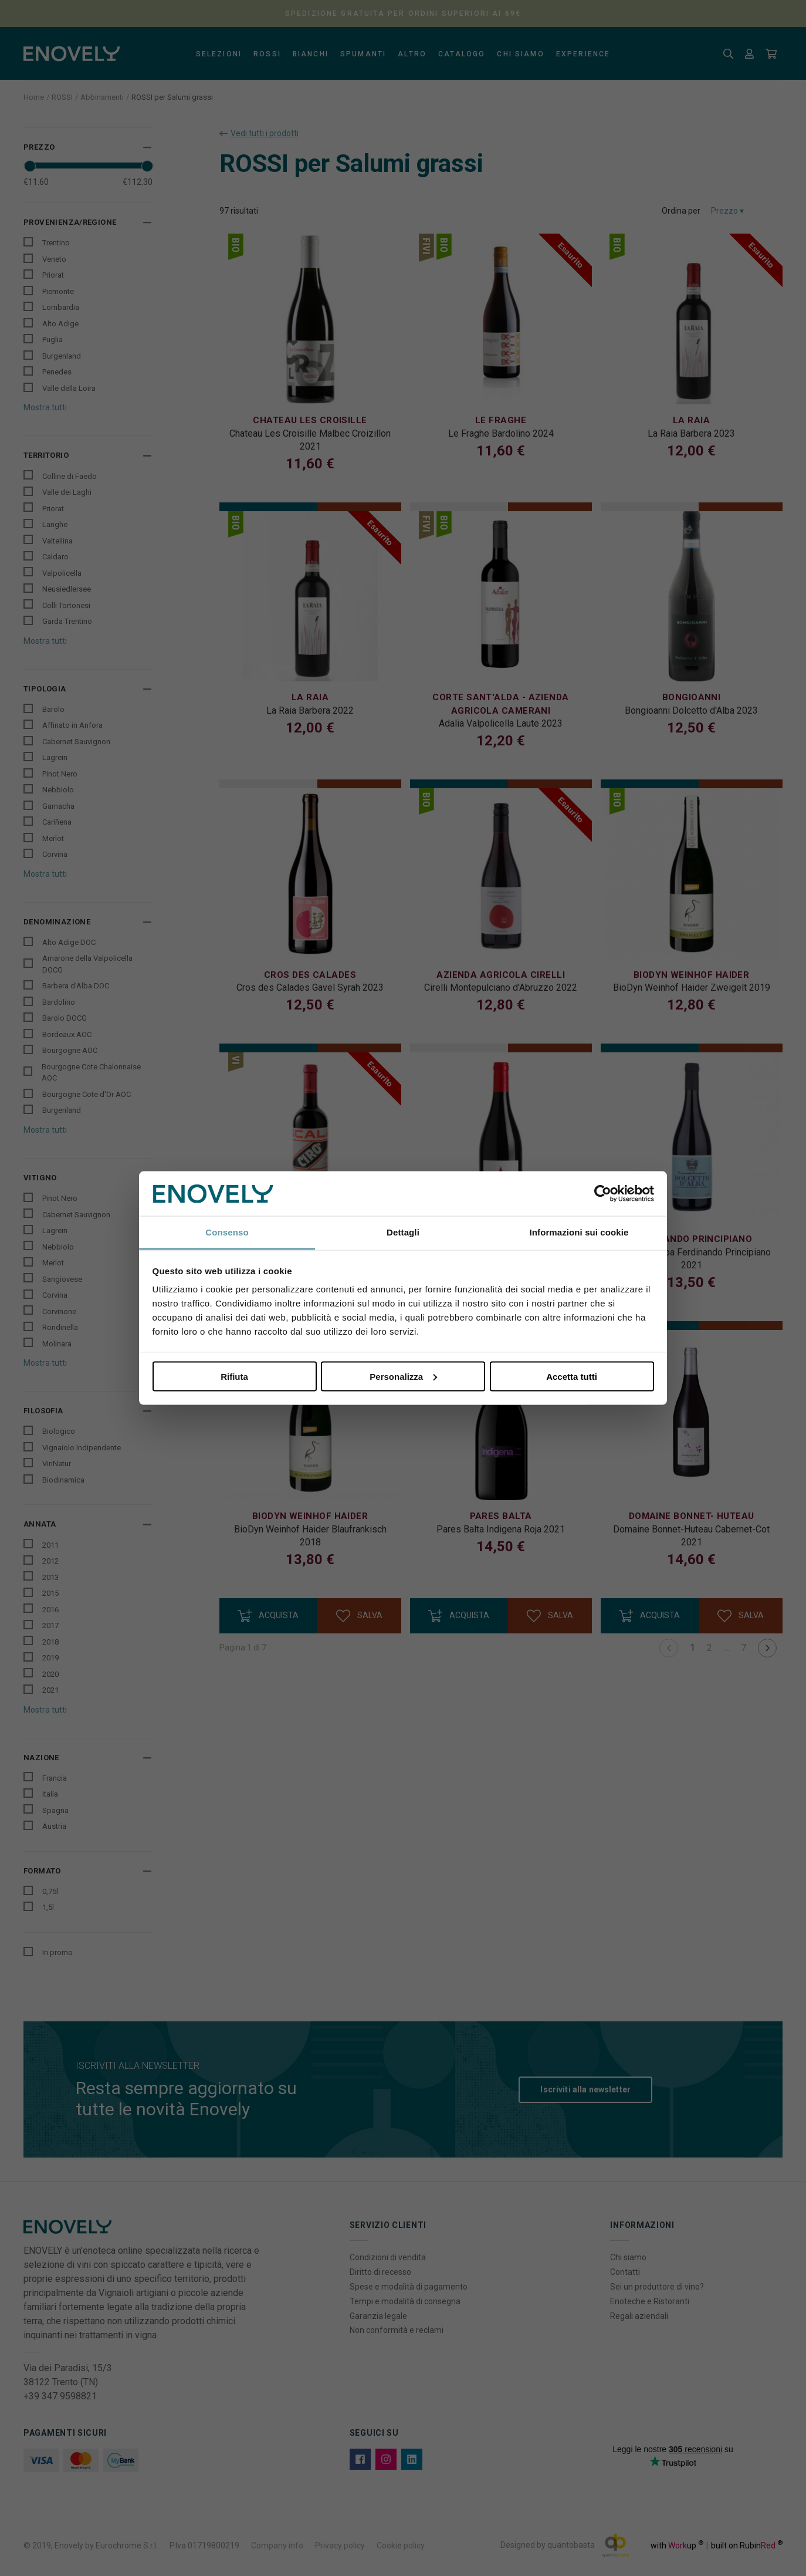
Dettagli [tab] (403, 1232)
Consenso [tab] (226, 1232)
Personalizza (403, 1376)
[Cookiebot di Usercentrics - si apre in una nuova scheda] (602, 1194)
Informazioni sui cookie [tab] (579, 1232)
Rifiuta (234, 1376)
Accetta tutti (571, 1376)
